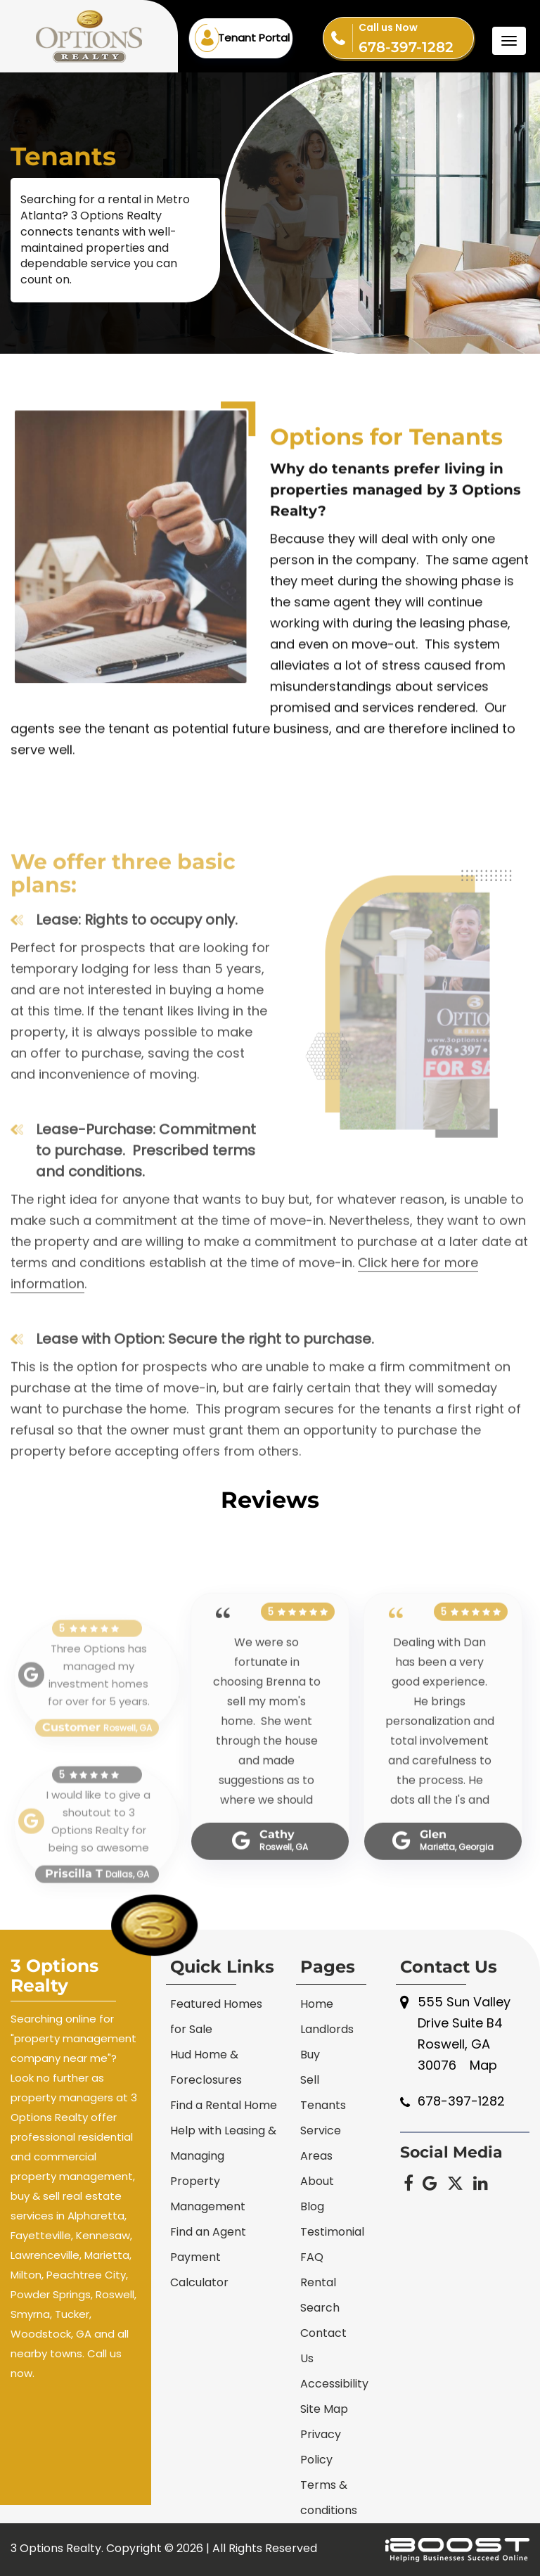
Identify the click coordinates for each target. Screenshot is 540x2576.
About (317, 2181)
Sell (309, 2080)
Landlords (327, 2029)
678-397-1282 (416, 37)
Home (316, 2004)
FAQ (311, 2257)
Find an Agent (208, 2232)
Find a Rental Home (223, 2105)
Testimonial (332, 2232)
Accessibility (334, 2384)
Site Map (324, 2409)
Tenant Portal (254, 37)
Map (483, 2065)
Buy (310, 2054)
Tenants (323, 2105)
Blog (312, 2206)
